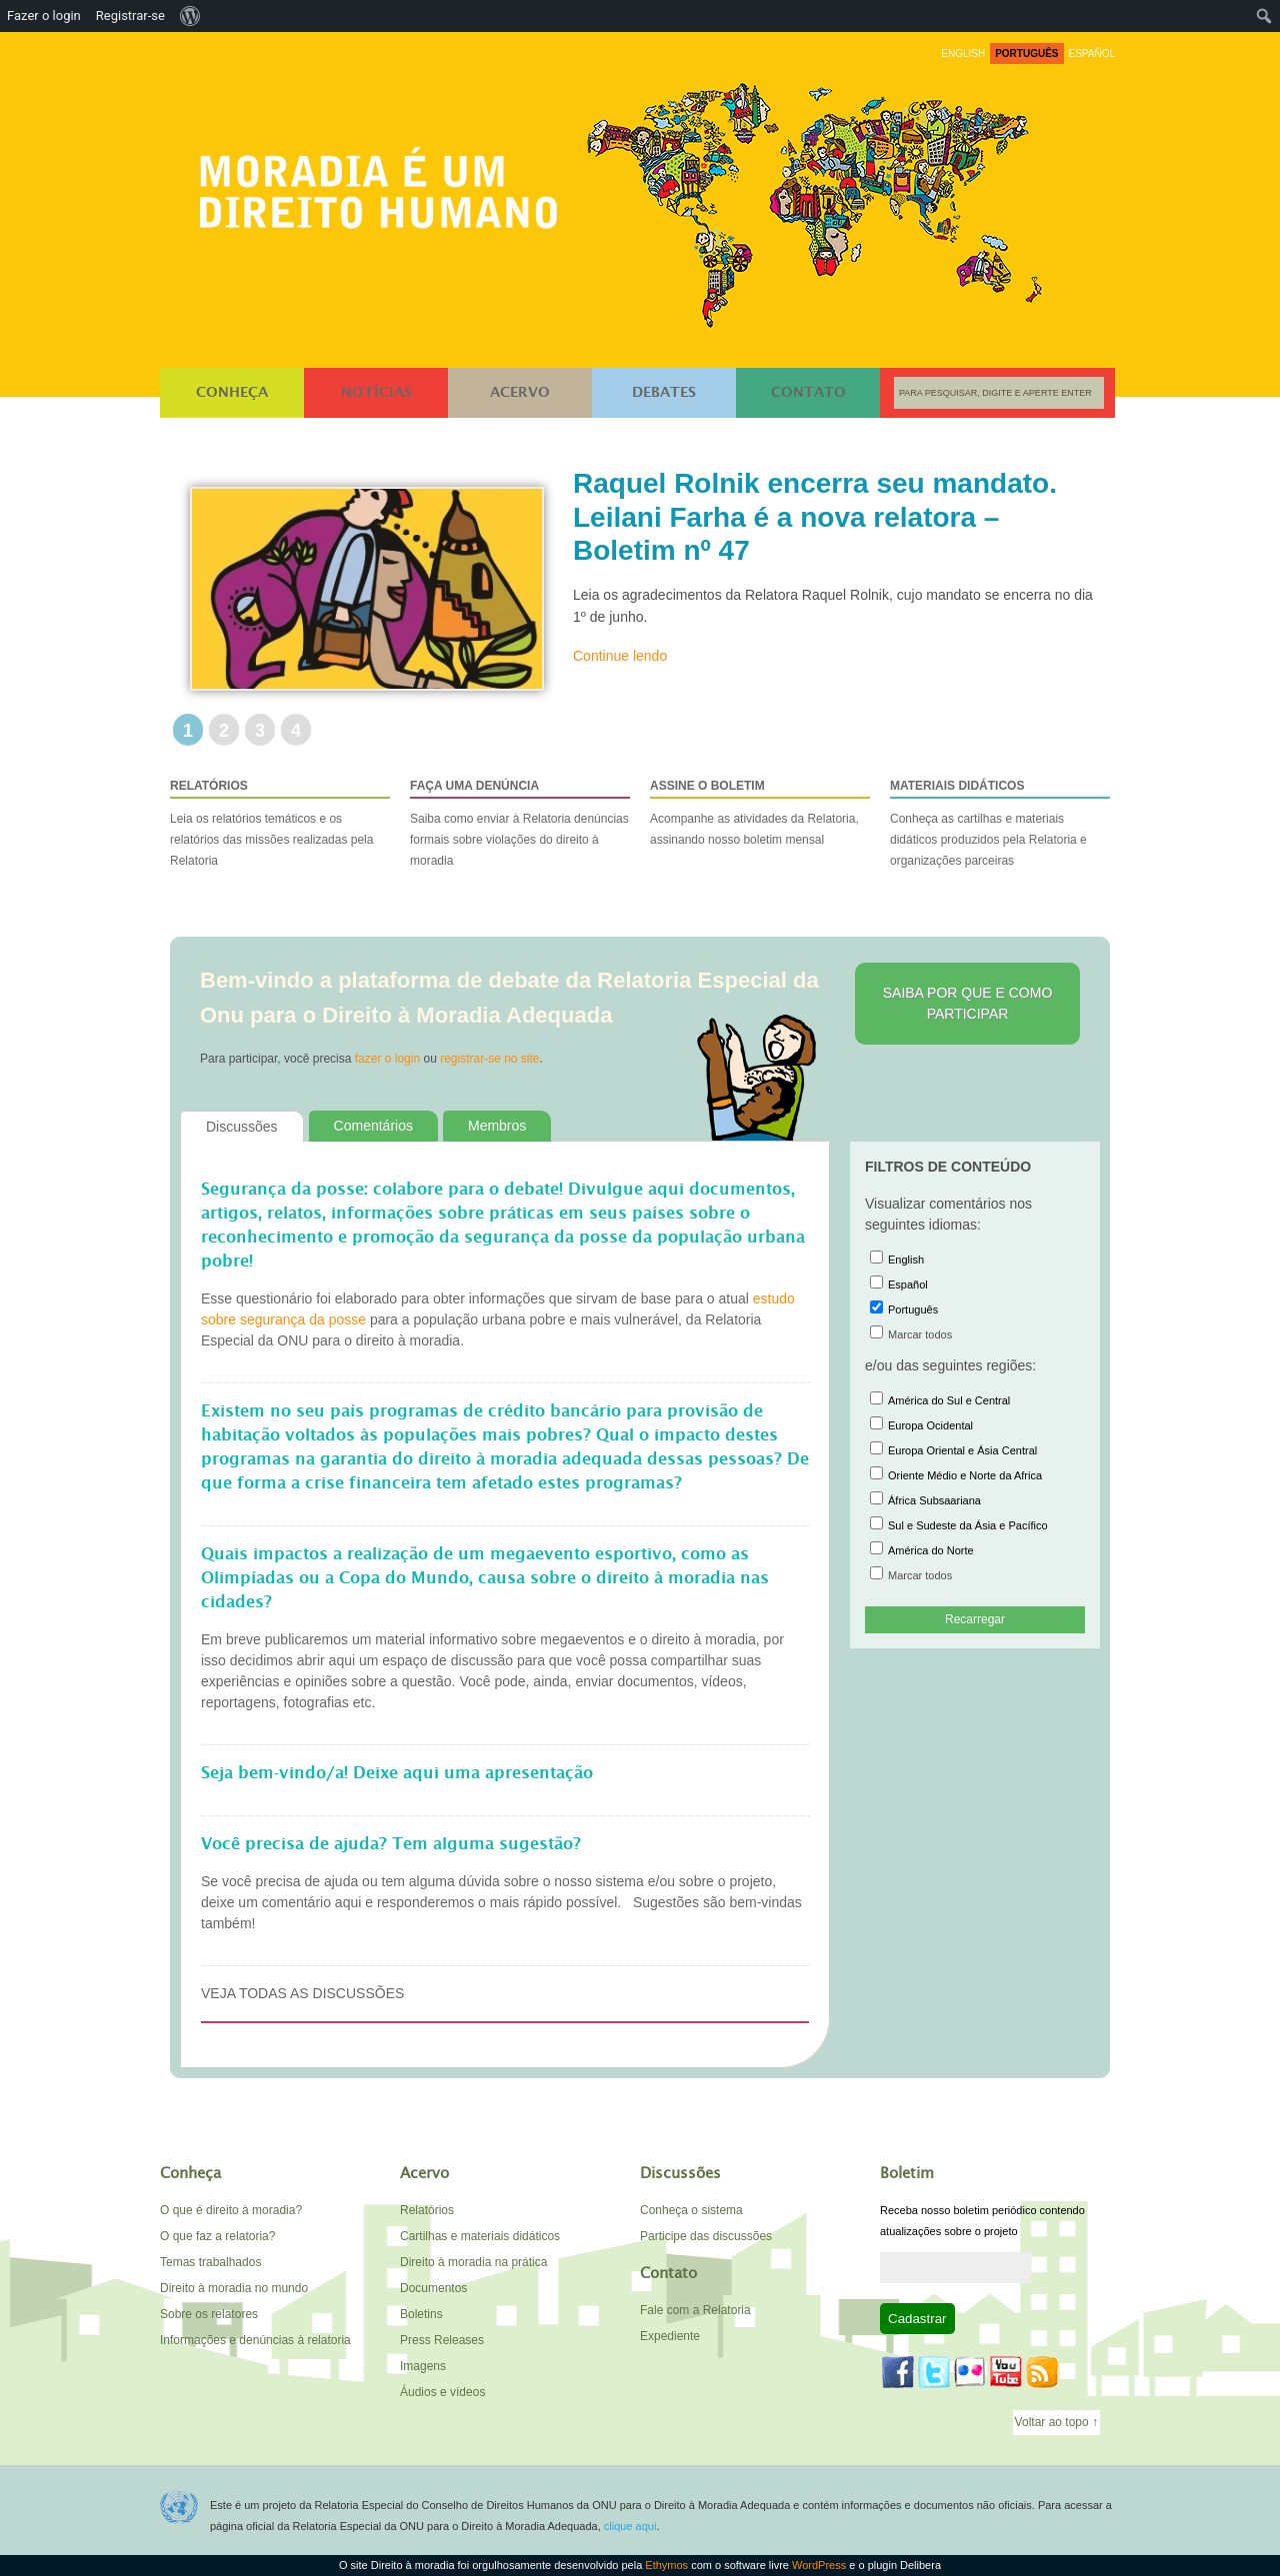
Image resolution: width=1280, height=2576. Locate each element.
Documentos (433, 2288)
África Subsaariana (925, 1500)
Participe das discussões (706, 2236)
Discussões (242, 1127)
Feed (1042, 2372)
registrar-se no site (489, 1059)
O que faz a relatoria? (217, 2236)
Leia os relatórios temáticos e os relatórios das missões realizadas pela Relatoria (280, 822)
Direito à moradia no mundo (234, 2288)
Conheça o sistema (691, 2210)
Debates (664, 393)
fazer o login (387, 1059)
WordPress (819, 2565)
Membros (497, 1126)
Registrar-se (130, 15)
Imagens (423, 2366)
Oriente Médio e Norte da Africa (956, 1475)
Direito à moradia (384, 181)
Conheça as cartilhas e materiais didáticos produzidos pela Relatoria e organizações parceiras (1000, 822)
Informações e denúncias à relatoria (255, 2340)
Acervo (520, 393)
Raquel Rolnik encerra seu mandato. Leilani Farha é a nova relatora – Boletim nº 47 (815, 517)
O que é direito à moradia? (231, 2210)
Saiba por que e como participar (968, 1003)
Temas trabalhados (210, 2262)
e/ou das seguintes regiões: (950, 1365)
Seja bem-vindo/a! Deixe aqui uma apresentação (397, 1773)
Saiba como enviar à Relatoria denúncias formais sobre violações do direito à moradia (520, 822)
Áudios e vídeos (442, 2392)
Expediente (670, 2336)
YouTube (1006, 2372)
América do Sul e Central (940, 1400)
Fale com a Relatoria (695, 2310)
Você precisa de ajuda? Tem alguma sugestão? (391, 1844)
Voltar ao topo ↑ (1056, 2422)
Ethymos (666, 2565)
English (897, 1260)
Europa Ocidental (921, 1425)
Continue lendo (620, 656)
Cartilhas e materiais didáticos (480, 2236)
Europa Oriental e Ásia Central (953, 1450)
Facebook (898, 2372)
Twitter (934, 2372)
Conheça (232, 393)
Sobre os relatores (209, 2314)
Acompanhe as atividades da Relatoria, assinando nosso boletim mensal (760, 811)
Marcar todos (911, 1334)
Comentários (373, 1126)
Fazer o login (44, 15)
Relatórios (427, 2210)
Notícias (376, 393)
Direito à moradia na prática (473, 2262)
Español (899, 1284)
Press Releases (442, 2340)
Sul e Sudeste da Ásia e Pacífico (959, 1525)
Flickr (970, 2372)
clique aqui (630, 2526)
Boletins (421, 2314)
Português (904, 1309)
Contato (808, 393)
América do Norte (922, 1550)
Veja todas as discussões (302, 1993)
